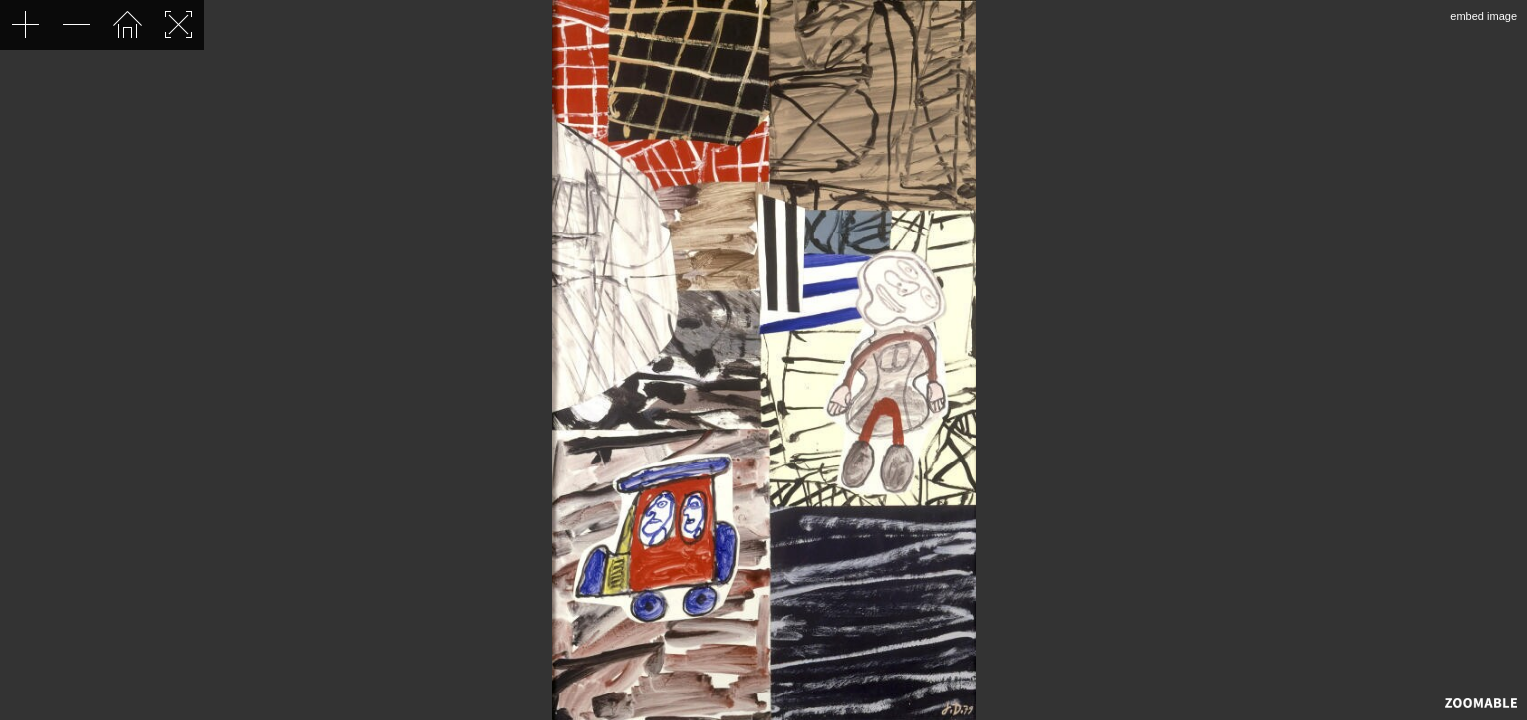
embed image (1483, 16)
